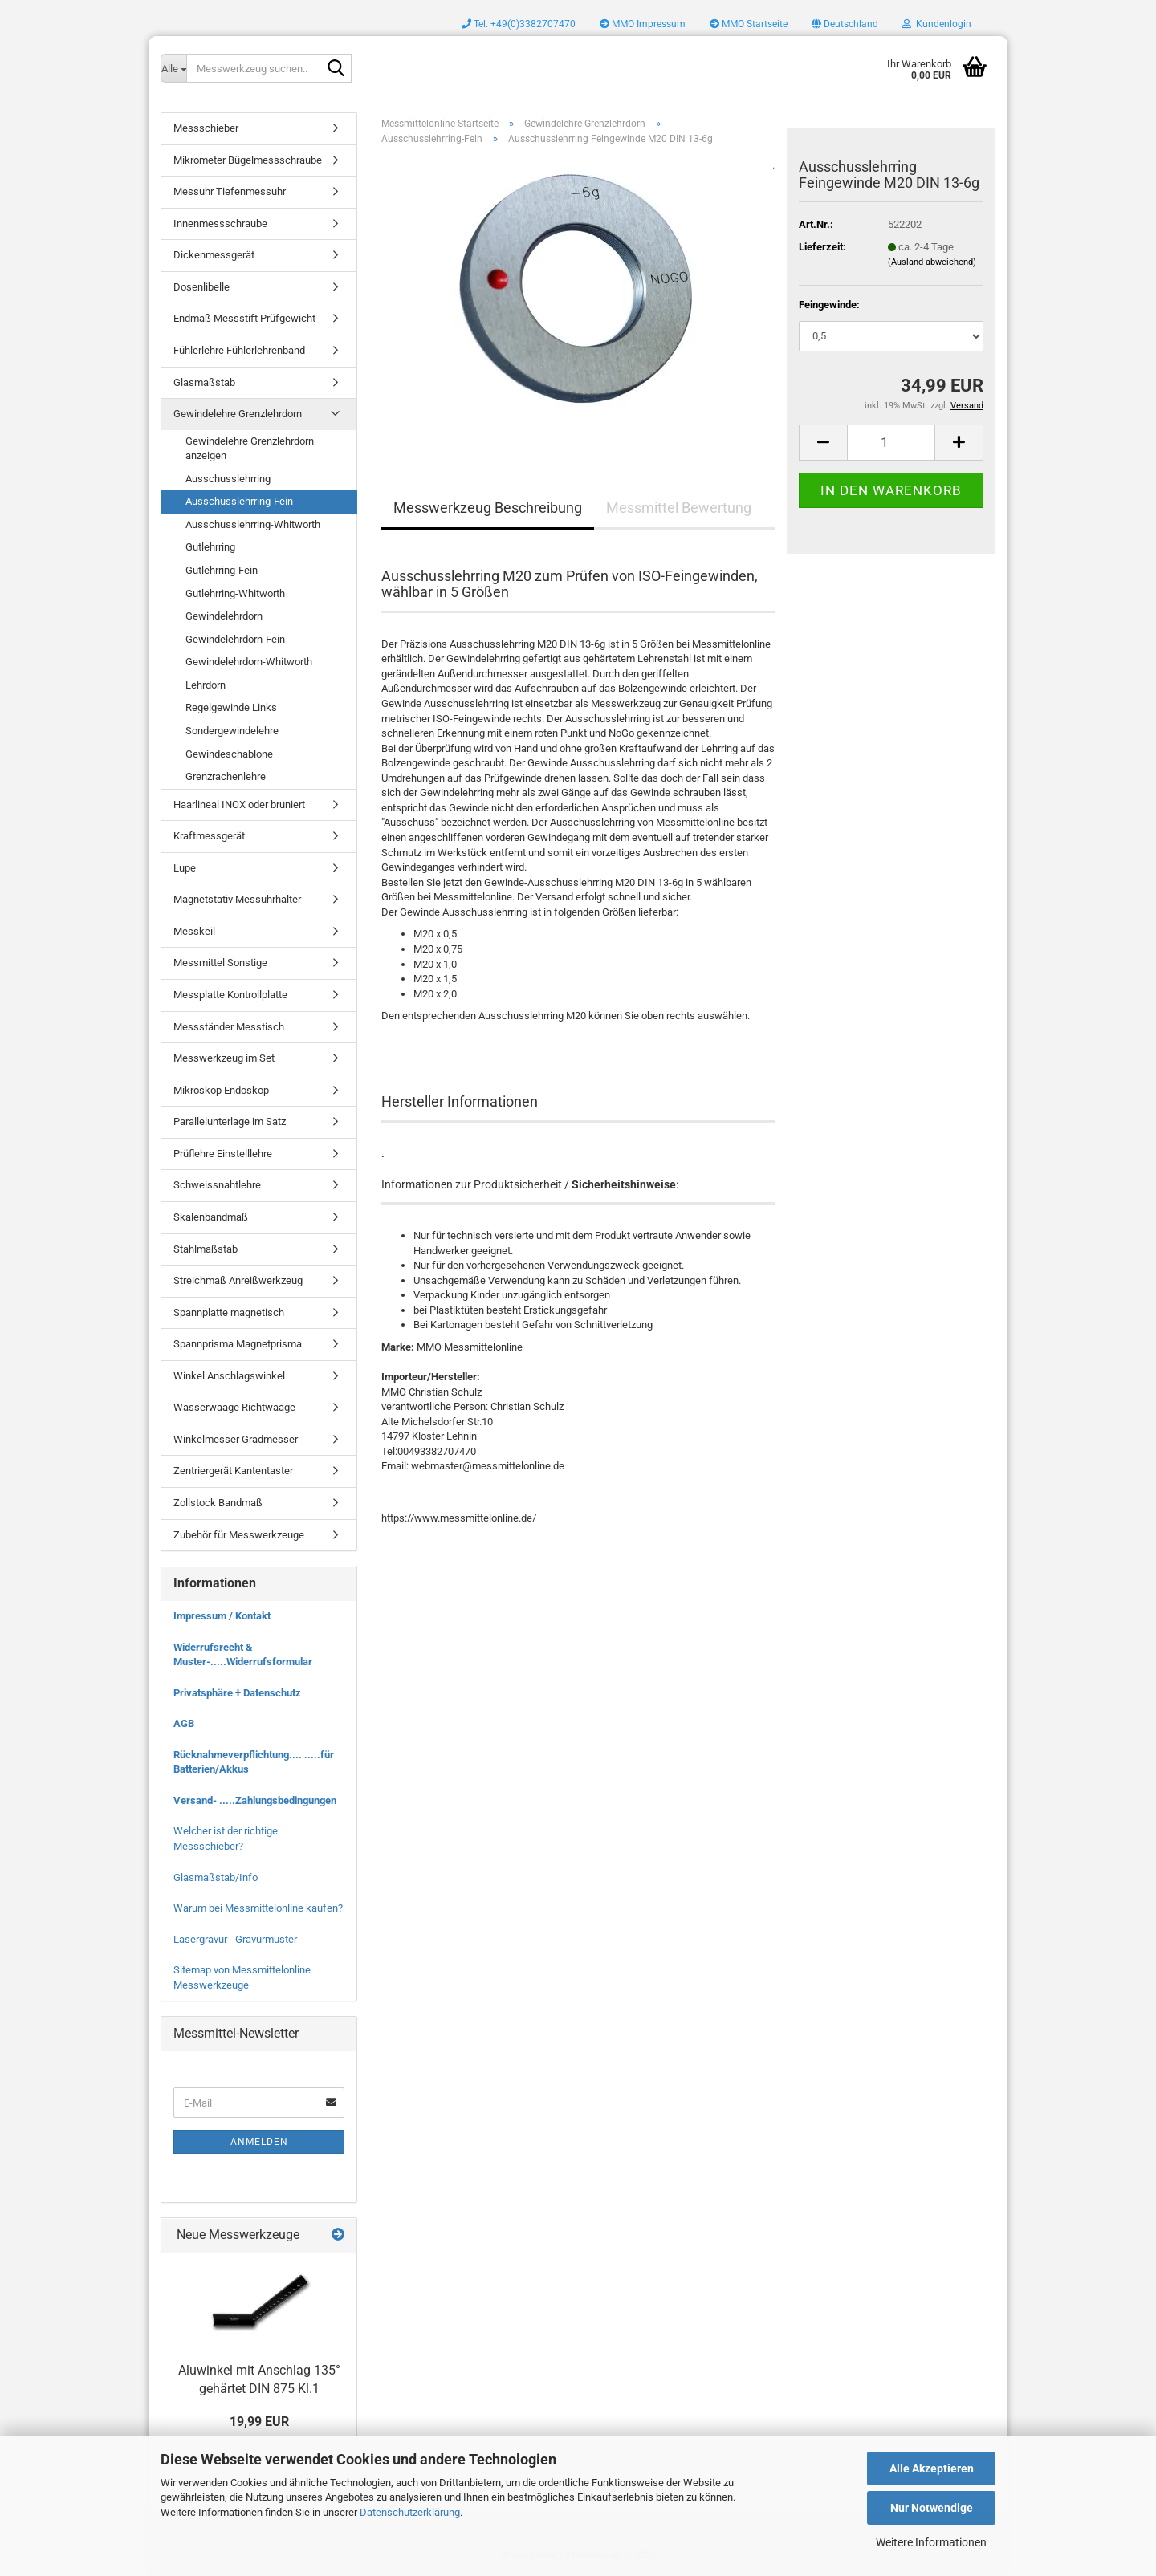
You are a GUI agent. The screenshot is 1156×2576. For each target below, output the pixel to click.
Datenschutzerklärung (410, 2512)
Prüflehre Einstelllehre (222, 1154)
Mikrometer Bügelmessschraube (247, 160)
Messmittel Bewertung (678, 507)
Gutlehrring (210, 547)
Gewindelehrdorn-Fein (235, 639)
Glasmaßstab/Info (215, 1877)
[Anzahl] (891, 443)
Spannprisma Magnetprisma (237, 1344)
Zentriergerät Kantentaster (233, 1471)
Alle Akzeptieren (931, 2468)
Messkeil (194, 931)
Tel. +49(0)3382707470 (519, 24)
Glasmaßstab (204, 382)
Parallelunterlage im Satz (229, 1121)
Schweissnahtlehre (217, 1185)
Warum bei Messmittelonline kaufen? (258, 1908)
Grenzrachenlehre (225, 776)
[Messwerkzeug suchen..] (173, 68)
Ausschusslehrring (228, 479)
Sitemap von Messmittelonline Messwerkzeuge (242, 1977)
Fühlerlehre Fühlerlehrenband (239, 350)
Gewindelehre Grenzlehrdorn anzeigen (249, 448)
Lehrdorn (205, 685)
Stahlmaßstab (205, 1249)
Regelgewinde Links (231, 707)
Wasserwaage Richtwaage (234, 1407)
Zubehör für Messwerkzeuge (238, 1535)
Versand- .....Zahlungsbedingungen (254, 1800)
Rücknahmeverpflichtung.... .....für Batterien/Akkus (253, 1762)
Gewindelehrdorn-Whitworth (248, 662)
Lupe (184, 868)
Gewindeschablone (229, 754)
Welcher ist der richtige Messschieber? (225, 1838)
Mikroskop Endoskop (221, 1090)
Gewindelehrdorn (224, 616)
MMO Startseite (749, 24)
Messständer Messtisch (228, 1027)
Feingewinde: (829, 305)
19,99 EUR (259, 2421)
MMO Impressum (643, 24)
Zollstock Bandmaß (218, 1503)
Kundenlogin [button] (936, 24)
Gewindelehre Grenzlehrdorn (237, 414)
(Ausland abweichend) (932, 262)
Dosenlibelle (201, 287)
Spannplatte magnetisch (228, 1312)
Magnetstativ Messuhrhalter (237, 899)
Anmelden (259, 2141)
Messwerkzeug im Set (224, 1058)
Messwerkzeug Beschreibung (487, 507)
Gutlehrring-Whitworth (235, 593)
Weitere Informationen (931, 2542)
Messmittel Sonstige (220, 963)
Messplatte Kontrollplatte (230, 995)
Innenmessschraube (220, 223)
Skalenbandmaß (210, 1217)
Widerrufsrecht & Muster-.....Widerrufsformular (242, 1654)
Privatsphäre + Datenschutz (237, 1693)
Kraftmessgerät (209, 836)
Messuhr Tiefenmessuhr (229, 191)
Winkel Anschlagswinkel (229, 1376)
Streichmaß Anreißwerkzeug (238, 1280)
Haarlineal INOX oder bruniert (239, 804)
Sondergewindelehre (232, 731)
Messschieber (205, 128)
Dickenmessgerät (213, 255)
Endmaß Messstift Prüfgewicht (244, 318)
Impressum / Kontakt (222, 1616)
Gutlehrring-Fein (221, 570)
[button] (845, 24)
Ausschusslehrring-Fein (239, 501)
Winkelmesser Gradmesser (235, 1439)
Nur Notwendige (931, 2507)
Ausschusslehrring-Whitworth (252, 524)
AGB (183, 1723)
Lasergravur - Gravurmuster (235, 1939)
